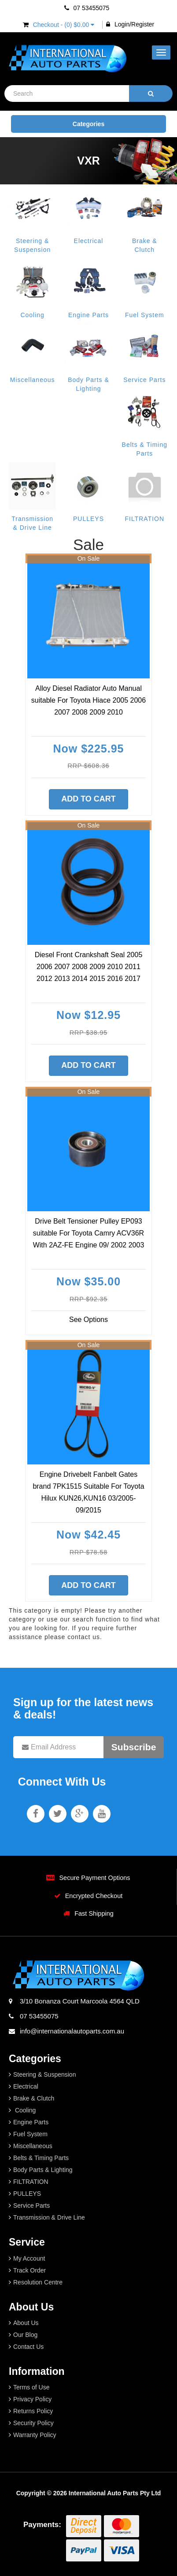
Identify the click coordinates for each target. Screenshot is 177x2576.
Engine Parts (88, 314)
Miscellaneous (32, 379)
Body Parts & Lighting (43, 2169)
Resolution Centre (38, 2282)
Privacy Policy (32, 2399)
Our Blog (25, 2334)
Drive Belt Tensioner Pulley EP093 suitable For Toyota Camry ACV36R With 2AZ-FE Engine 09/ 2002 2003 (88, 1233)
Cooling (32, 314)
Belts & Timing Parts (41, 2157)
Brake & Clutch (33, 2098)
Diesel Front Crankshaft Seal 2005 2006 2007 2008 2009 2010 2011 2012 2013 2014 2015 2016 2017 (89, 966)
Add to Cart (88, 798)
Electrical (88, 240)
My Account (29, 2258)
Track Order (29, 2270)
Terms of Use (31, 2387)
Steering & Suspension (44, 2074)
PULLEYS (88, 518)
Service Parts (144, 379)
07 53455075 (87, 7)
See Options (88, 1319)
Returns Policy (33, 2411)
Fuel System (144, 314)
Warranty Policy (34, 2434)
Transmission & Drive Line (49, 2217)
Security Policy (33, 2422)
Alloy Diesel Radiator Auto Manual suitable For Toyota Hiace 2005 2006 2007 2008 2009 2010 (88, 700)
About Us (26, 2322)
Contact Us (28, 2346)
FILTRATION (145, 518)
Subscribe (133, 1747)
